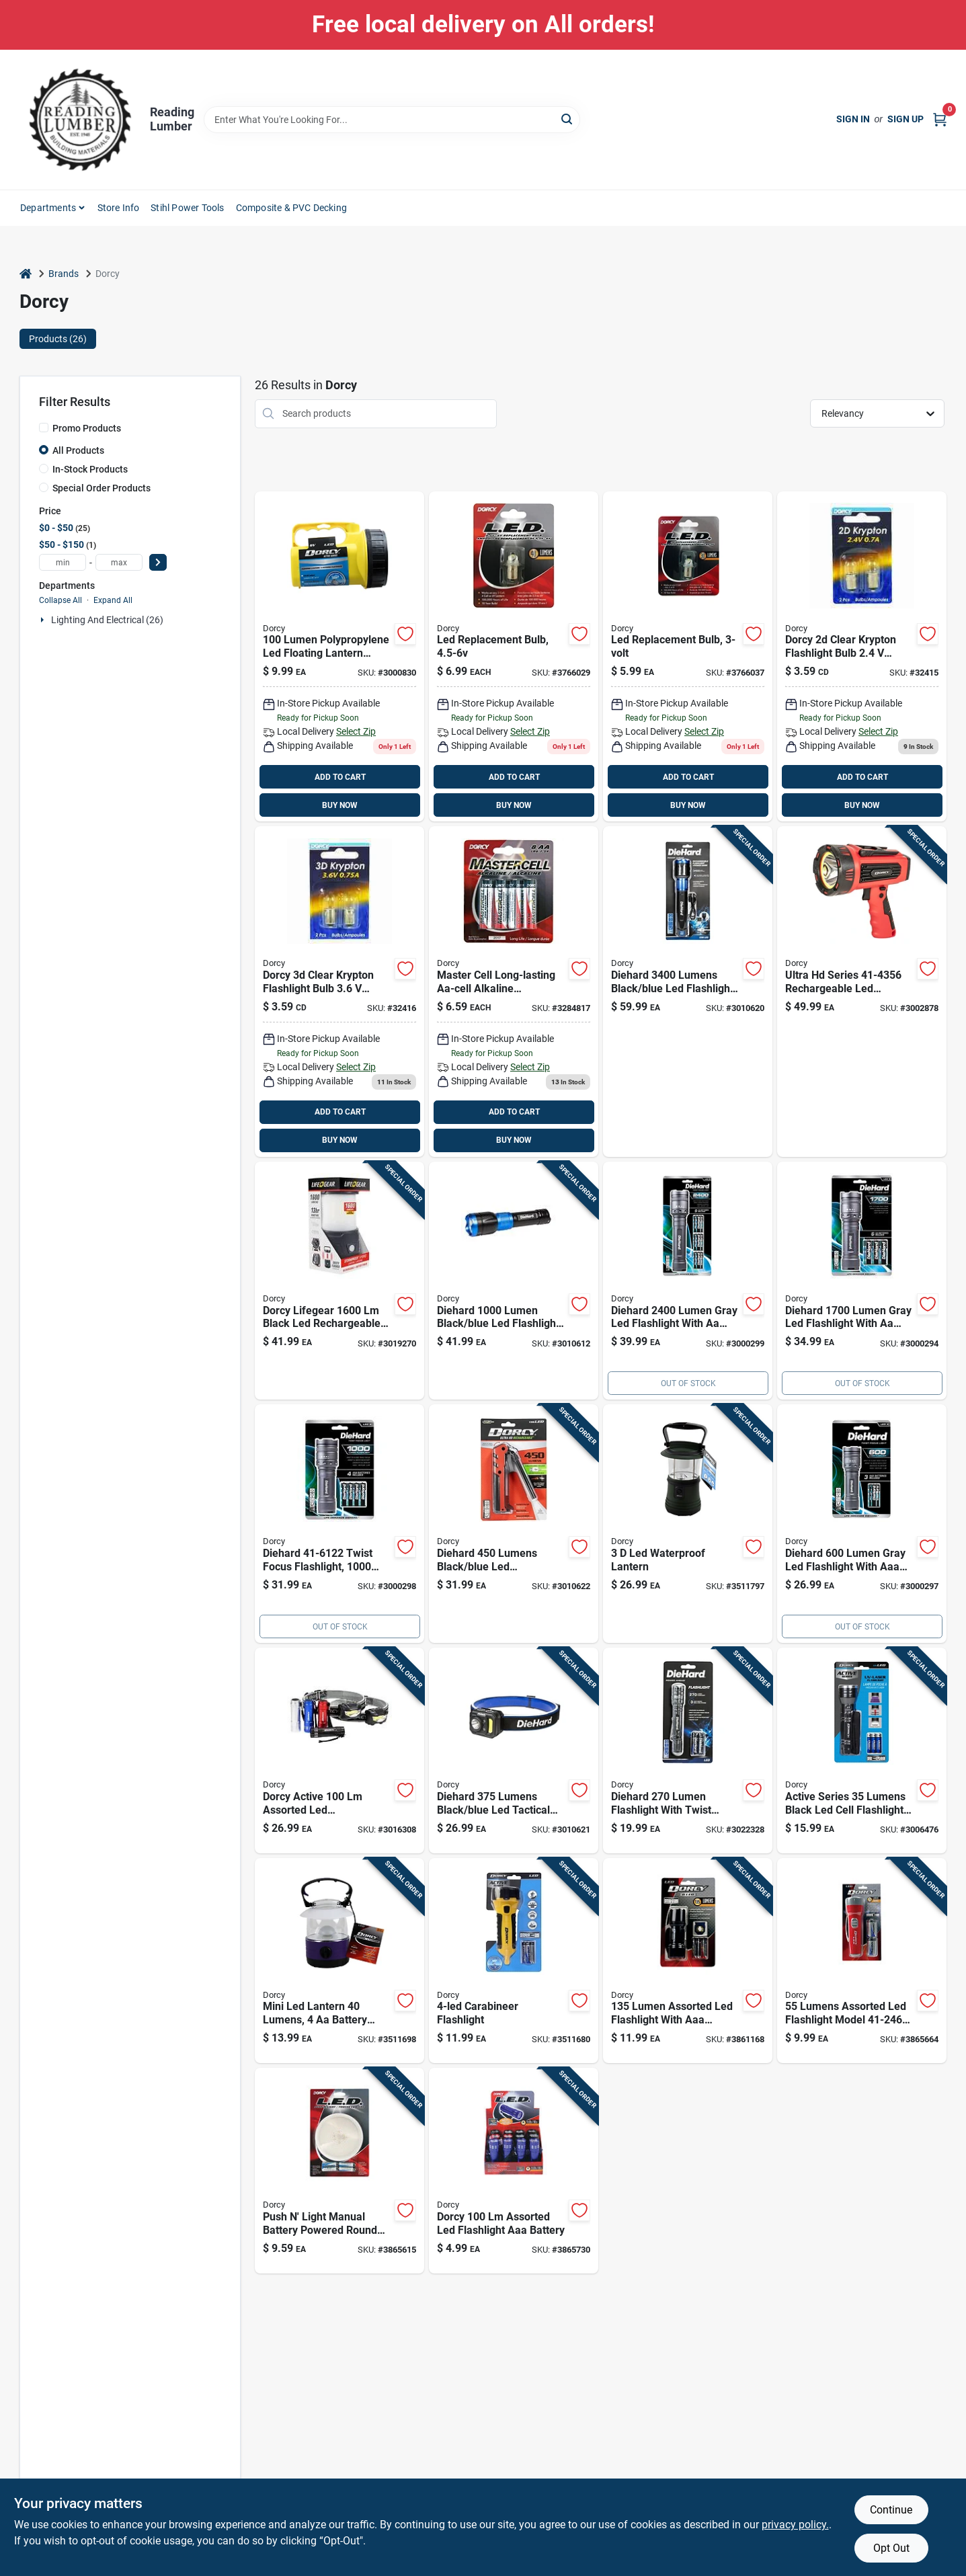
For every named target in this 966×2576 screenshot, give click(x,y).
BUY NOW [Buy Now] (340, 805)
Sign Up (905, 119)
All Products (78, 450)
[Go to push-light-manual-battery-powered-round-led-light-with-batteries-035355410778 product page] (339, 2170)
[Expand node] (43, 619)
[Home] (25, 274)
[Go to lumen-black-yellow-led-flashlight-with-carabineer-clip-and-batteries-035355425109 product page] (513, 1961)
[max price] (119, 562)
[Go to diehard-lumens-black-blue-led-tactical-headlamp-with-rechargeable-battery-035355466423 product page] (513, 1750)
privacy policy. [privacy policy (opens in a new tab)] (795, 2524)
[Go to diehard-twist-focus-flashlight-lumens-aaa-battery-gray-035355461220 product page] (339, 1523)
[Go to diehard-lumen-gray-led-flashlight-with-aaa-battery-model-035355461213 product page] (862, 1523)
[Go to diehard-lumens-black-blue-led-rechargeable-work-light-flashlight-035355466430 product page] (513, 1523)
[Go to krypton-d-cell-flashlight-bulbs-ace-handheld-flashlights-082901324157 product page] (862, 656)
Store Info (118, 207)
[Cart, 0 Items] (940, 119)
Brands (63, 273)
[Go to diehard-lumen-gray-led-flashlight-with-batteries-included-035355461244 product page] (687, 1281)
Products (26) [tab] (58, 338)
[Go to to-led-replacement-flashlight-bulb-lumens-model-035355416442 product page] (513, 656)
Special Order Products (101, 488)
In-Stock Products (90, 469)
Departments (48, 207)
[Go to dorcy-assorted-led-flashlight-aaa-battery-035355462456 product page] (513, 2170)
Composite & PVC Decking (292, 207)
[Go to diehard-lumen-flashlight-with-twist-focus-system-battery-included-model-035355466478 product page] (687, 1750)
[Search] (567, 119)
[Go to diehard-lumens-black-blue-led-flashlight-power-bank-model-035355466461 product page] (687, 991)
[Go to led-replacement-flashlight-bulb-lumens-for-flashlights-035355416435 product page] (687, 656)
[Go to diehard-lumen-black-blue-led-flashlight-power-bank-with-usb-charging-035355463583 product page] (513, 1281)
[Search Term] (392, 119)
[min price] (62, 562)
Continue (891, 2509)
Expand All (112, 600)
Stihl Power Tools (187, 207)
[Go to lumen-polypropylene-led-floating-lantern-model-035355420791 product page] (339, 656)
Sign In (853, 119)
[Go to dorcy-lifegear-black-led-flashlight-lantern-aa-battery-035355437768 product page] (339, 1281)
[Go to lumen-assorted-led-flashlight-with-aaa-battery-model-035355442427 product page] (687, 1961)
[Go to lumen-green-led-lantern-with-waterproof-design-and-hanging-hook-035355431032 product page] (687, 1523)
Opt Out (891, 2548)
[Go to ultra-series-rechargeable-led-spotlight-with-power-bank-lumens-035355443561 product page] (862, 991)
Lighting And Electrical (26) (107, 619)
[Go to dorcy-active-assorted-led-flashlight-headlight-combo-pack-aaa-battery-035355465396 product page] (339, 1750)
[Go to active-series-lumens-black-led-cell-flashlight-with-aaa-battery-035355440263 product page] (862, 1750)
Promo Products (86, 428)
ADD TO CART (340, 777)
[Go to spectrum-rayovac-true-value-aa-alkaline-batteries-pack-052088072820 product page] (513, 991)
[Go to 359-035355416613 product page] (339, 991)
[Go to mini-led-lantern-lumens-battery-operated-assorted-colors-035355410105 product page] (339, 1961)
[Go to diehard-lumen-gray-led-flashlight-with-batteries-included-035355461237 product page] (862, 1281)
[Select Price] (158, 562)
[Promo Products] (43, 427)
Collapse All (60, 600)
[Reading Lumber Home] (79, 119)
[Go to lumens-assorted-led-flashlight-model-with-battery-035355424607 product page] (862, 1961)
